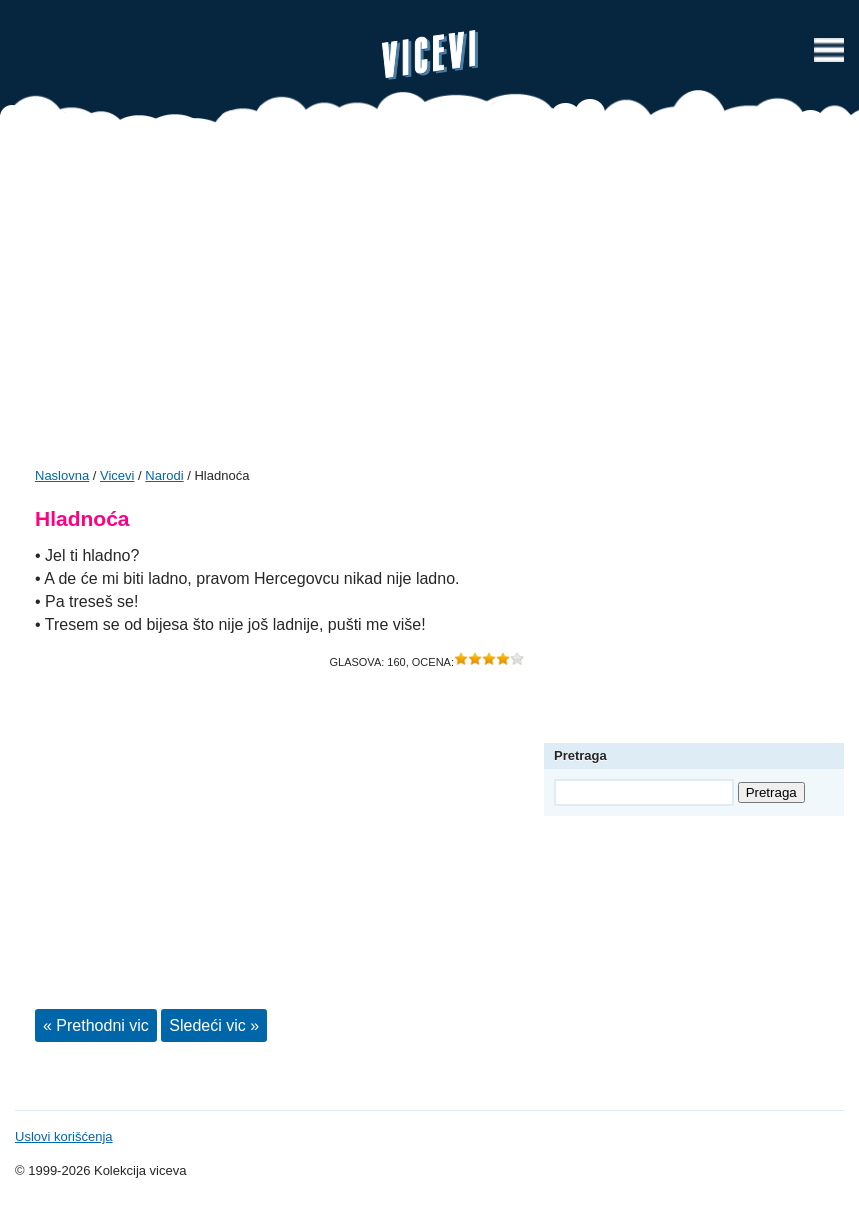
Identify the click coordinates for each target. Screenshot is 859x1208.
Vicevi (430, 55)
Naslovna (62, 475)
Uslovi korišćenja (64, 1136)
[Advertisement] (429, 302)
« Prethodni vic (96, 1025)
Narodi (164, 475)
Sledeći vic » (214, 1025)
